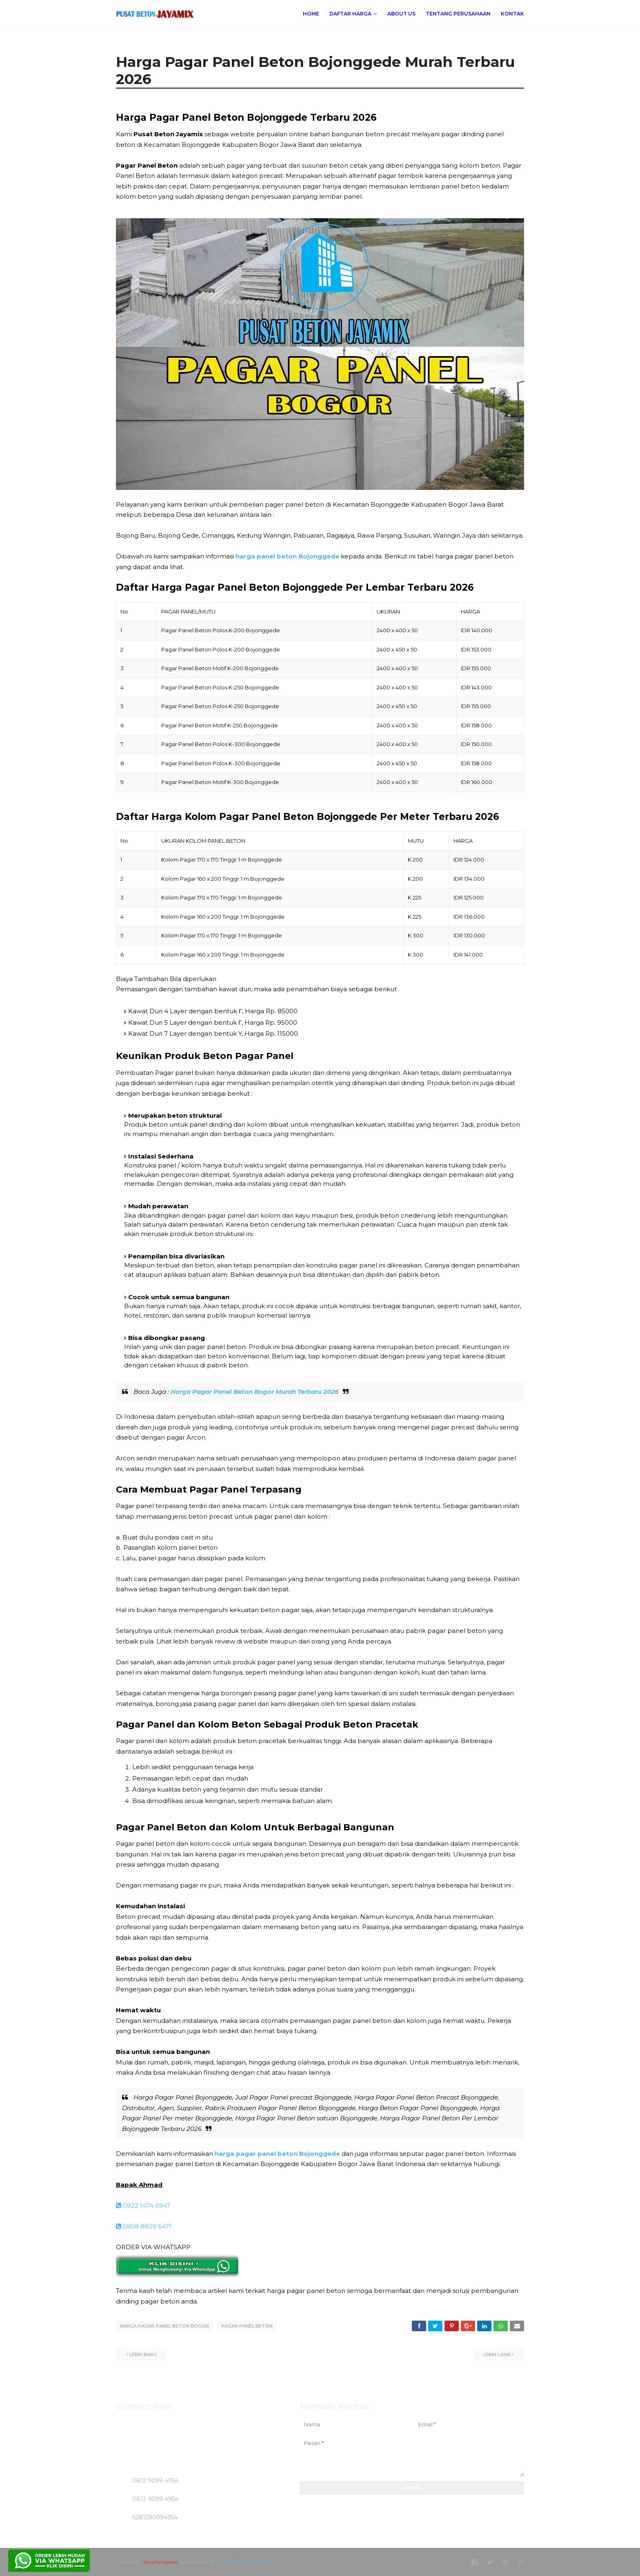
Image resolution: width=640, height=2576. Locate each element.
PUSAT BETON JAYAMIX (246, 2561)
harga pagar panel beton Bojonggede (277, 2153)
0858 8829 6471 (143, 2226)
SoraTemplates (160, 2561)
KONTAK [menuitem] (512, 14)
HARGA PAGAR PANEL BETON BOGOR (164, 2326)
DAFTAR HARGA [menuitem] (350, 14)
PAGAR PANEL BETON (247, 2326)
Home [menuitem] (311, 14)
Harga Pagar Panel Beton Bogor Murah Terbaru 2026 (255, 1391)
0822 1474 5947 (143, 2205)
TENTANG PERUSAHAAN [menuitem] (458, 14)
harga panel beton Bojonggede (287, 556)
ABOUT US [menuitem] (401, 14)
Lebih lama (497, 2354)
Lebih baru (143, 2354)
